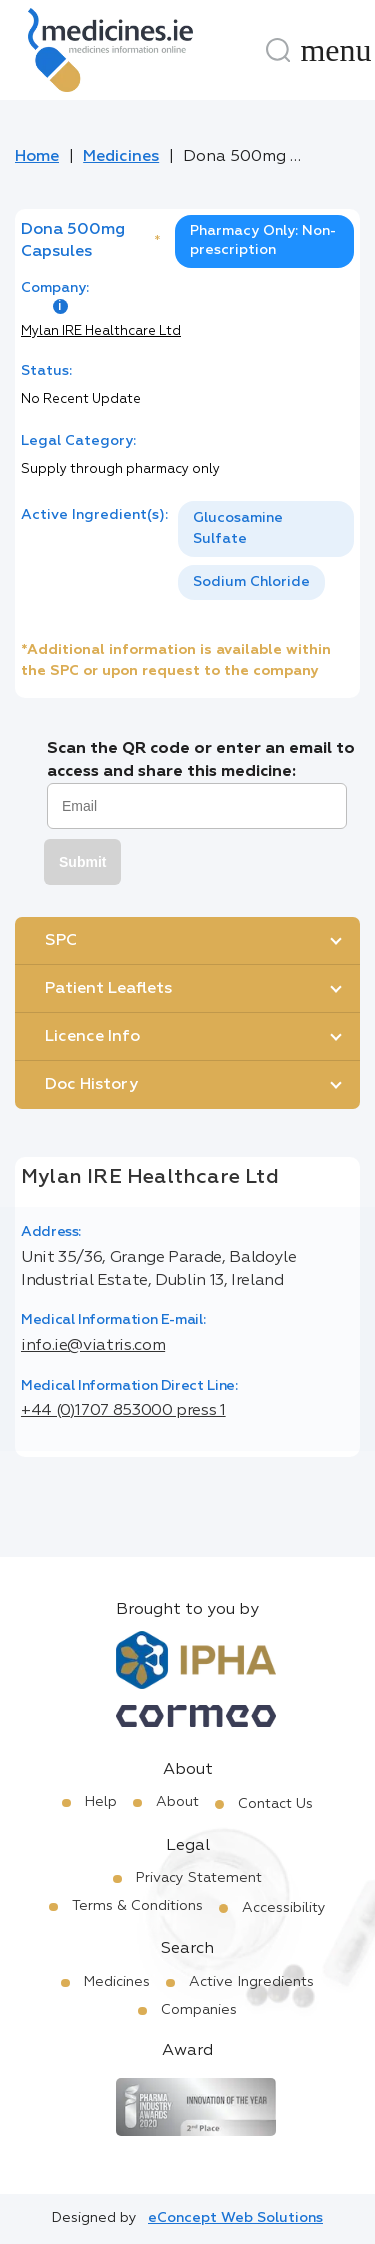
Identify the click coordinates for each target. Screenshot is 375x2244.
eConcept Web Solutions (235, 2218)
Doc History (91, 1085)
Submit (82, 862)
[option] (266, 529)
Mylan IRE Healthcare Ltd (101, 331)
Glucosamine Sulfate (238, 528)
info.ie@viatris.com (93, 1346)
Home (37, 157)
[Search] (278, 50)
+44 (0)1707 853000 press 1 (123, 1411)
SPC (61, 941)
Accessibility (284, 1908)
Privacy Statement (199, 1878)
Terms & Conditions (137, 1906)
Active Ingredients (251, 1982)
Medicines (121, 157)
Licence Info (92, 1037)
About (177, 1802)
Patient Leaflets (108, 989)
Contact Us (275, 1804)
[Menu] (336, 50)
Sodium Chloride (251, 582)
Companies (199, 2010)
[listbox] (266, 550)
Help (101, 1802)
